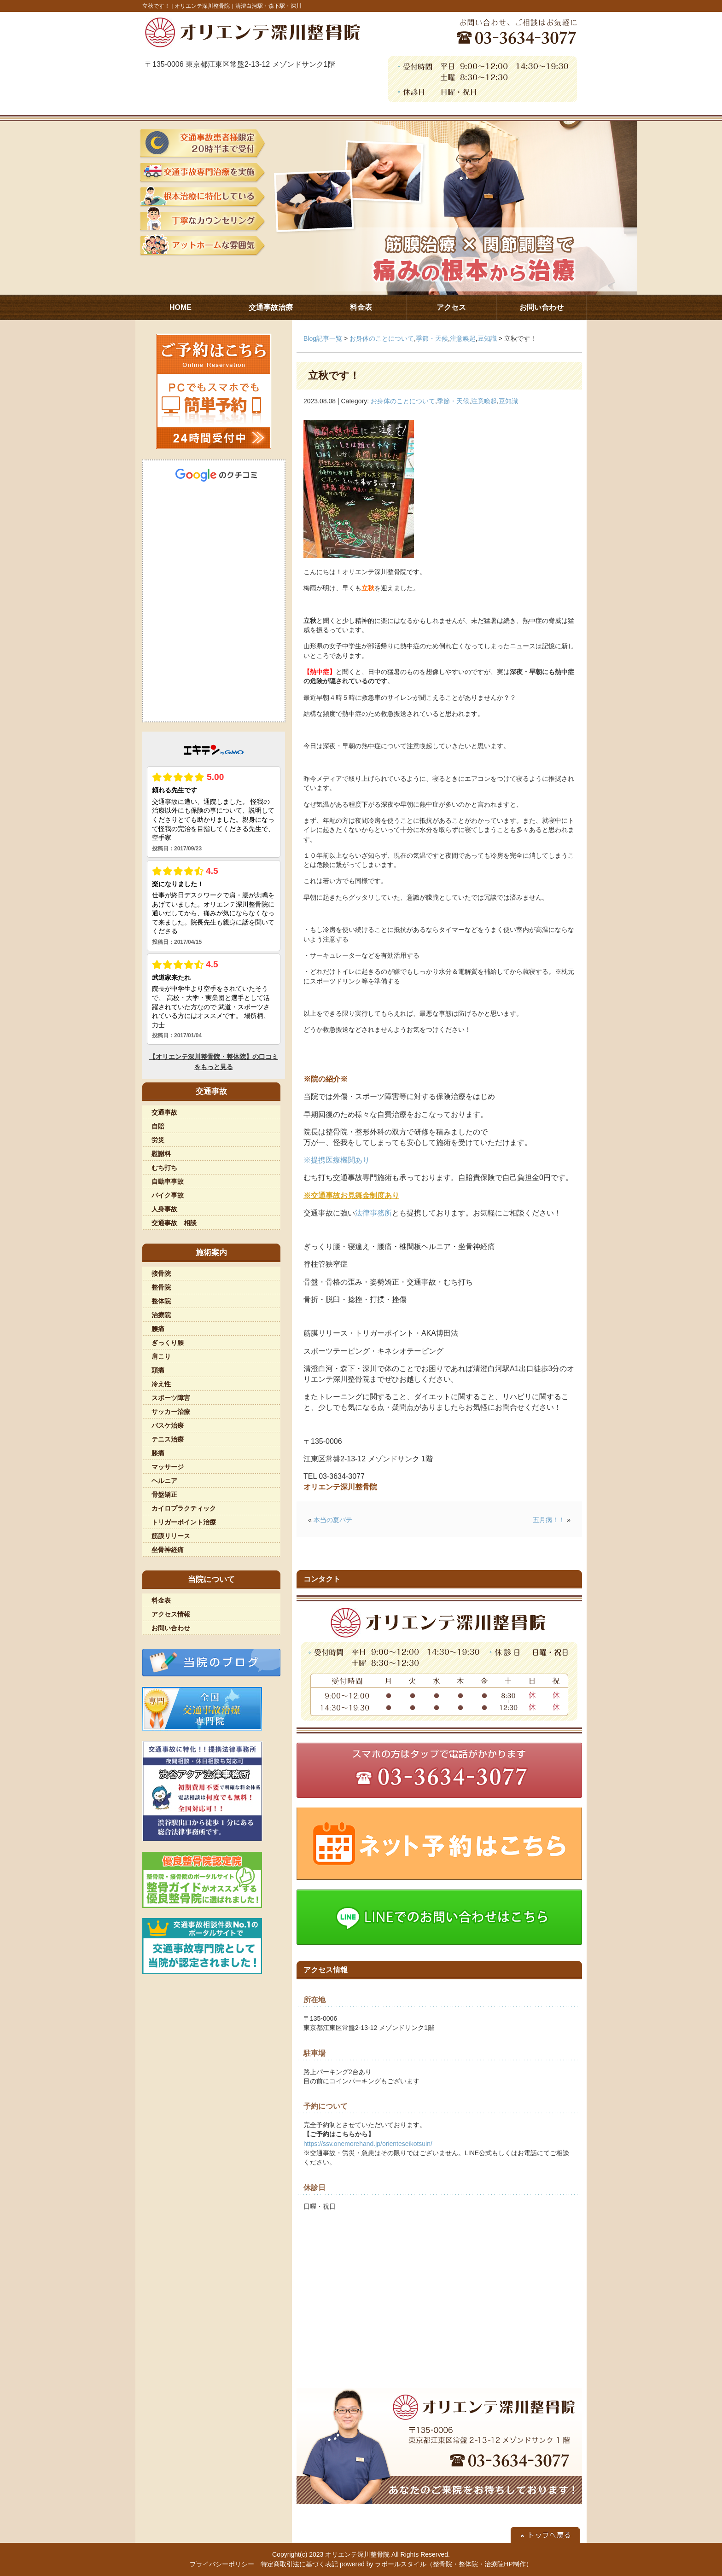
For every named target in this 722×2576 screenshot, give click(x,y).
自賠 (157, 1126)
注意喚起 (463, 338)
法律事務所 (373, 1213)
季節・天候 (432, 338)
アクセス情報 (170, 1614)
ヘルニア (164, 1480)
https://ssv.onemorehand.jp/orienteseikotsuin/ (367, 2143)
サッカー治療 (170, 1411)
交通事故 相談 (174, 1223)
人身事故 (164, 1209)
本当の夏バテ (333, 1520)
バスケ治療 (167, 1425)
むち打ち (164, 1167)
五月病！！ (549, 1520)
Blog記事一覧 (322, 338)
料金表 (161, 1600)
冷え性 (161, 1384)
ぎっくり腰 (167, 1342)
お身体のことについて (381, 338)
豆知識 (487, 338)
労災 (157, 1140)
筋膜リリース (170, 1536)
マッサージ (167, 1467)
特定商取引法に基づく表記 (299, 2564)
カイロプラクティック (183, 1508)
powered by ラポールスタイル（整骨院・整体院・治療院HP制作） (436, 2564)
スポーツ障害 (170, 1397)
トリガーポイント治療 (183, 1522)
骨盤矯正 (164, 1494)
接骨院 (161, 1273)
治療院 (161, 1315)
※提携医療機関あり (336, 1160)
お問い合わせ (170, 1628)
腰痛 (157, 1328)
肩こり (161, 1356)
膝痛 (157, 1453)
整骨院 (161, 1287)
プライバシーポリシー (222, 2564)
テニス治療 (167, 1439)
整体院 (161, 1301)
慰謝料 (161, 1153)
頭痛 (157, 1370)
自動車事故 (167, 1181)
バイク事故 (167, 1195)
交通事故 (164, 1112)
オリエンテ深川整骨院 (357, 2554)
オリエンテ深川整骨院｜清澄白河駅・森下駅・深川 (238, 6)
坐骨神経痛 (167, 1549)
